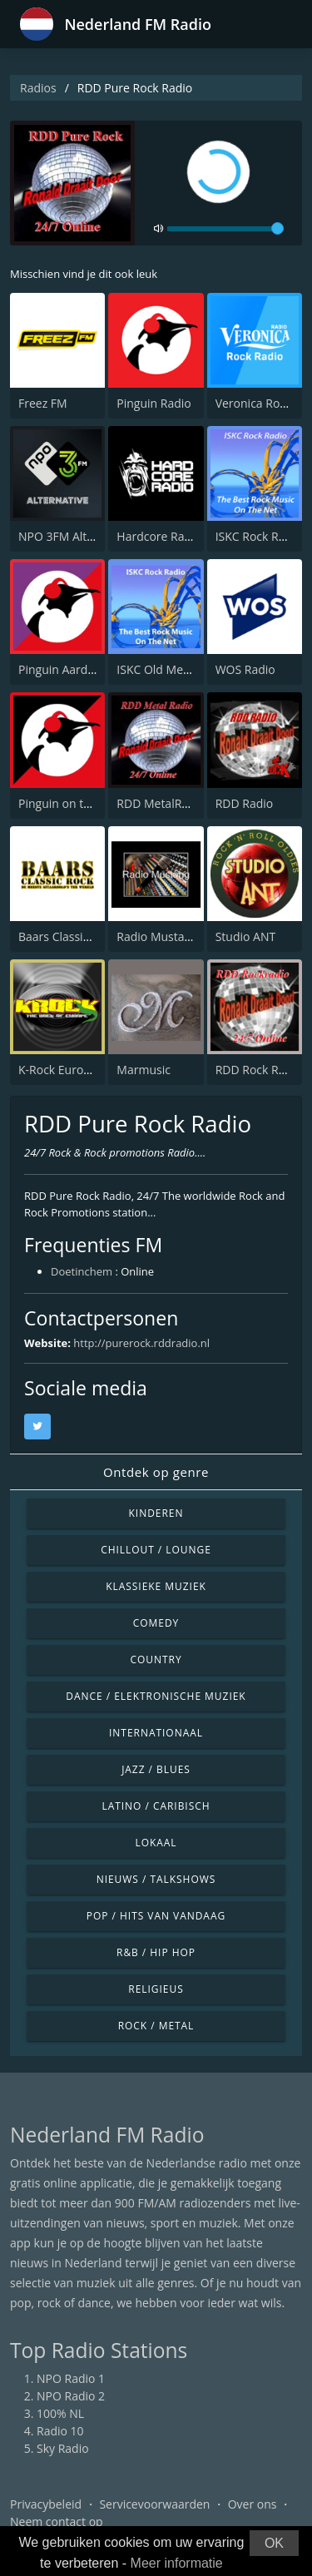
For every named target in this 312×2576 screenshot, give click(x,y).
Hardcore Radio (158, 536)
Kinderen (156, 1513)
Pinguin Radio (153, 403)
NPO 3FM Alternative (74, 536)
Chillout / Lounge (156, 1550)
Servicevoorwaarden (154, 2504)
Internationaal (156, 1733)
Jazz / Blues (156, 1769)
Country (155, 1659)
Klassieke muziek (156, 1586)
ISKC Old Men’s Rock (171, 669)
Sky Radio (63, 2448)
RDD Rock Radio (258, 1069)
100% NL (60, 2413)
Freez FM (42, 403)
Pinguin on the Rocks (74, 803)
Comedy (156, 1623)
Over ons (252, 2504)
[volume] (225, 228)
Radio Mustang (156, 936)
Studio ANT (245, 936)
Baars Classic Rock (67, 936)
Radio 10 (60, 2431)
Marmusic (143, 1069)
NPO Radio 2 (71, 2396)
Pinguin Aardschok (68, 669)
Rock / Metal (156, 2026)
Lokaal (155, 1842)
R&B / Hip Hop (156, 1952)
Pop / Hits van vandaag (156, 1916)
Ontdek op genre (156, 1472)
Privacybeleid (46, 2504)
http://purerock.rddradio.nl (141, 1342)
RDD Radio (244, 803)
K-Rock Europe (57, 1069)
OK (274, 2543)
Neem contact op (56, 2521)
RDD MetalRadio (160, 803)
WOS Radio (245, 669)
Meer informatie (177, 2563)
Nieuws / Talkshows (156, 1879)
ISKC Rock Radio (258, 536)
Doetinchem (81, 1271)
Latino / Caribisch (156, 1806)
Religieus (155, 1989)
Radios (38, 88)
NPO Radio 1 (71, 2378)
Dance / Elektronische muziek (155, 1696)
